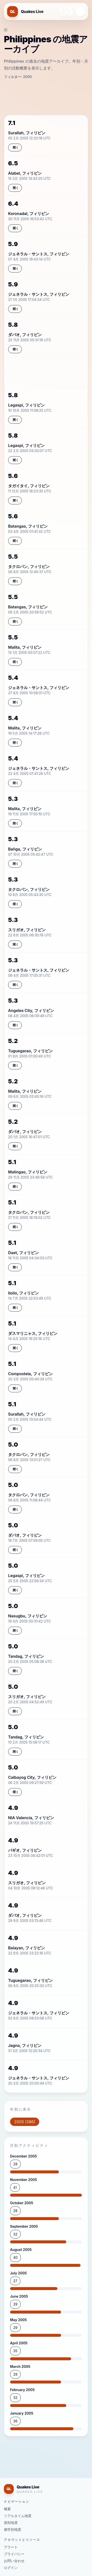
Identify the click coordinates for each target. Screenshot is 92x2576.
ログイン (11, 2567)
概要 (7, 2509)
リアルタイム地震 (17, 2516)
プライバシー (14, 2554)
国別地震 (11, 2522)
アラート (11, 2547)
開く (17, 147)
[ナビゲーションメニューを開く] (80, 11)
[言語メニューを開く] (66, 11)
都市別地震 (12, 2529)
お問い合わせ (14, 2561)
